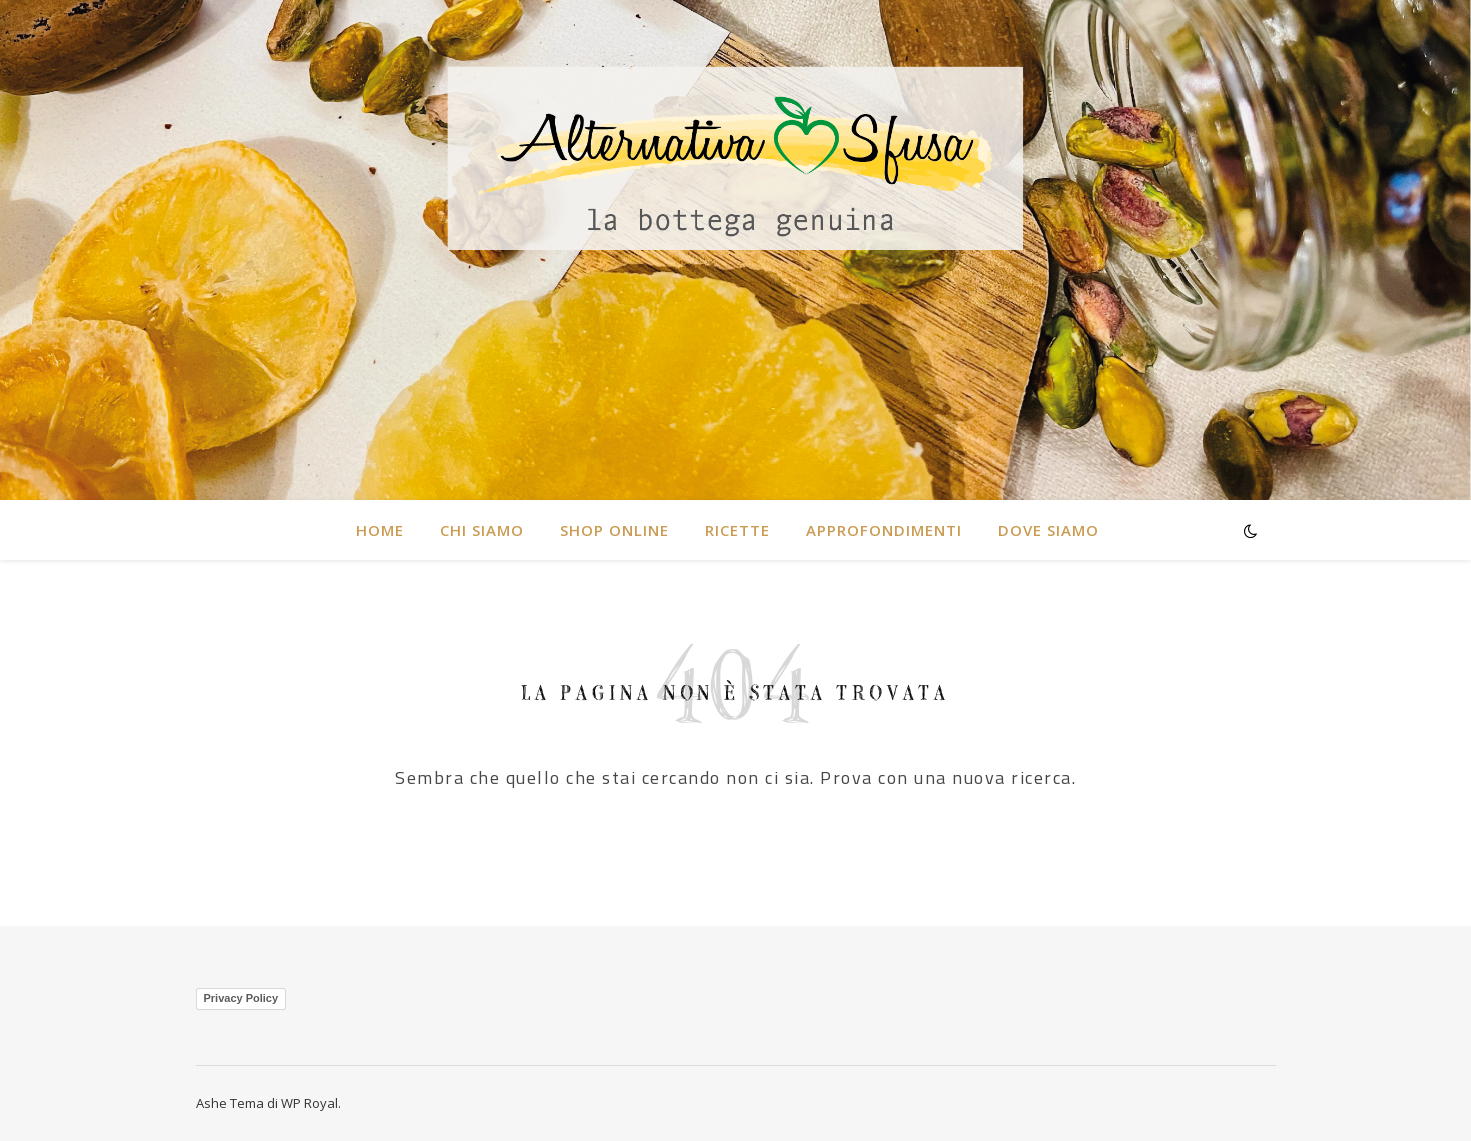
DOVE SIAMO (1048, 530)
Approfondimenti (884, 530)
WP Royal (309, 1103)
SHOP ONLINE (614, 530)
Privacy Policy (241, 998)
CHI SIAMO (482, 530)
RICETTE (737, 530)
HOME (380, 530)
